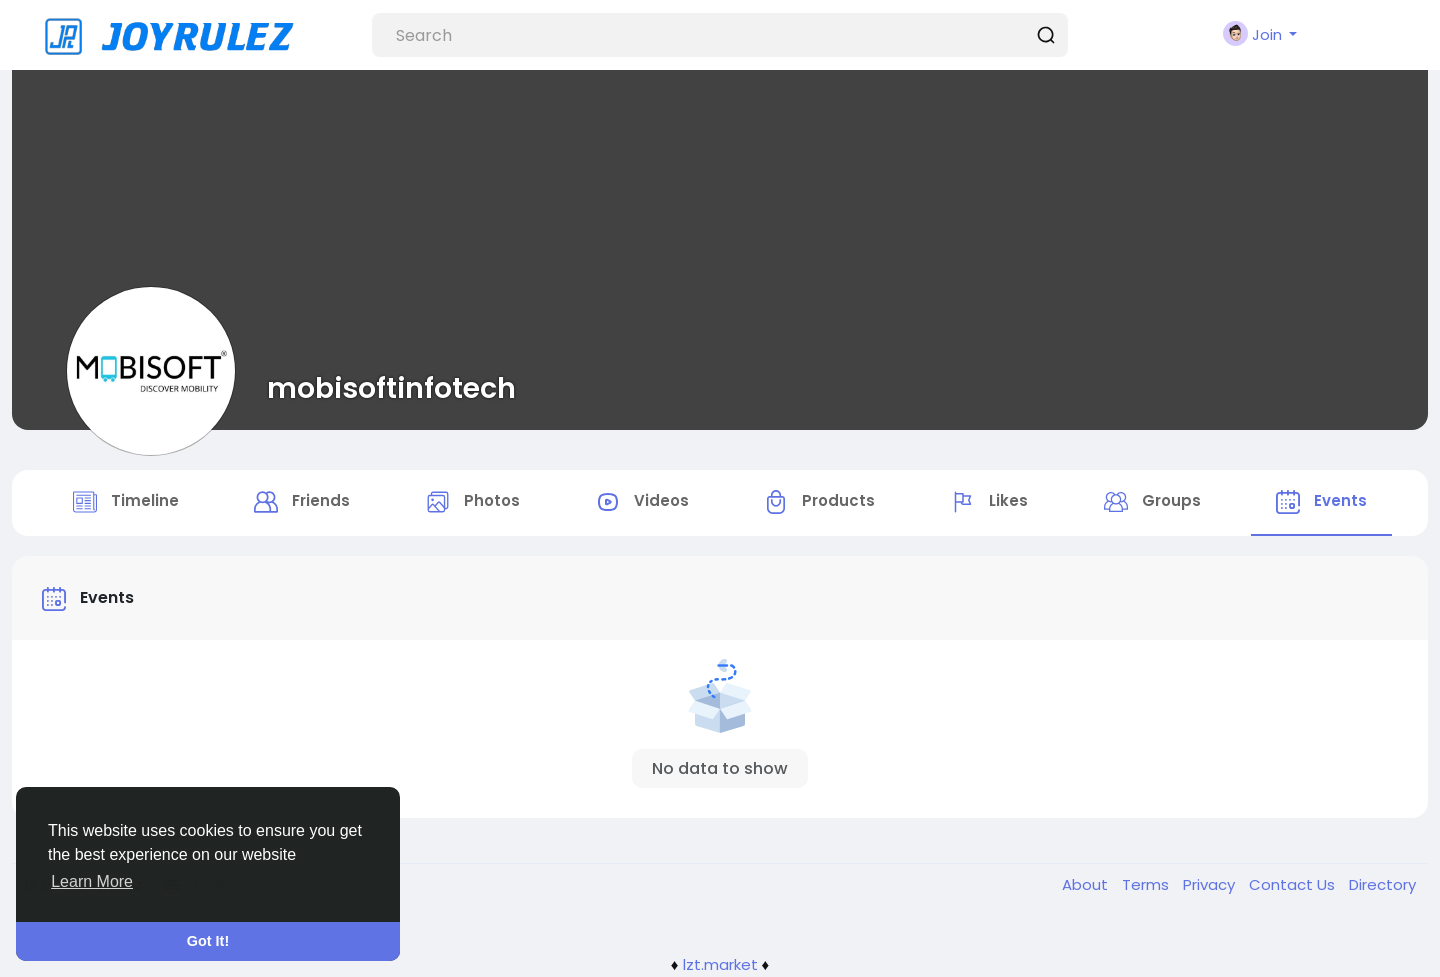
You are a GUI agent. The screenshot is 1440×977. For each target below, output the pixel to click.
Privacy (1211, 884)
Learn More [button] (92, 881)
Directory (1382, 884)
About (1087, 884)
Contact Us (1294, 884)
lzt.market (720, 964)
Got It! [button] (208, 941)
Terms (1147, 884)
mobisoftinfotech (391, 388)
